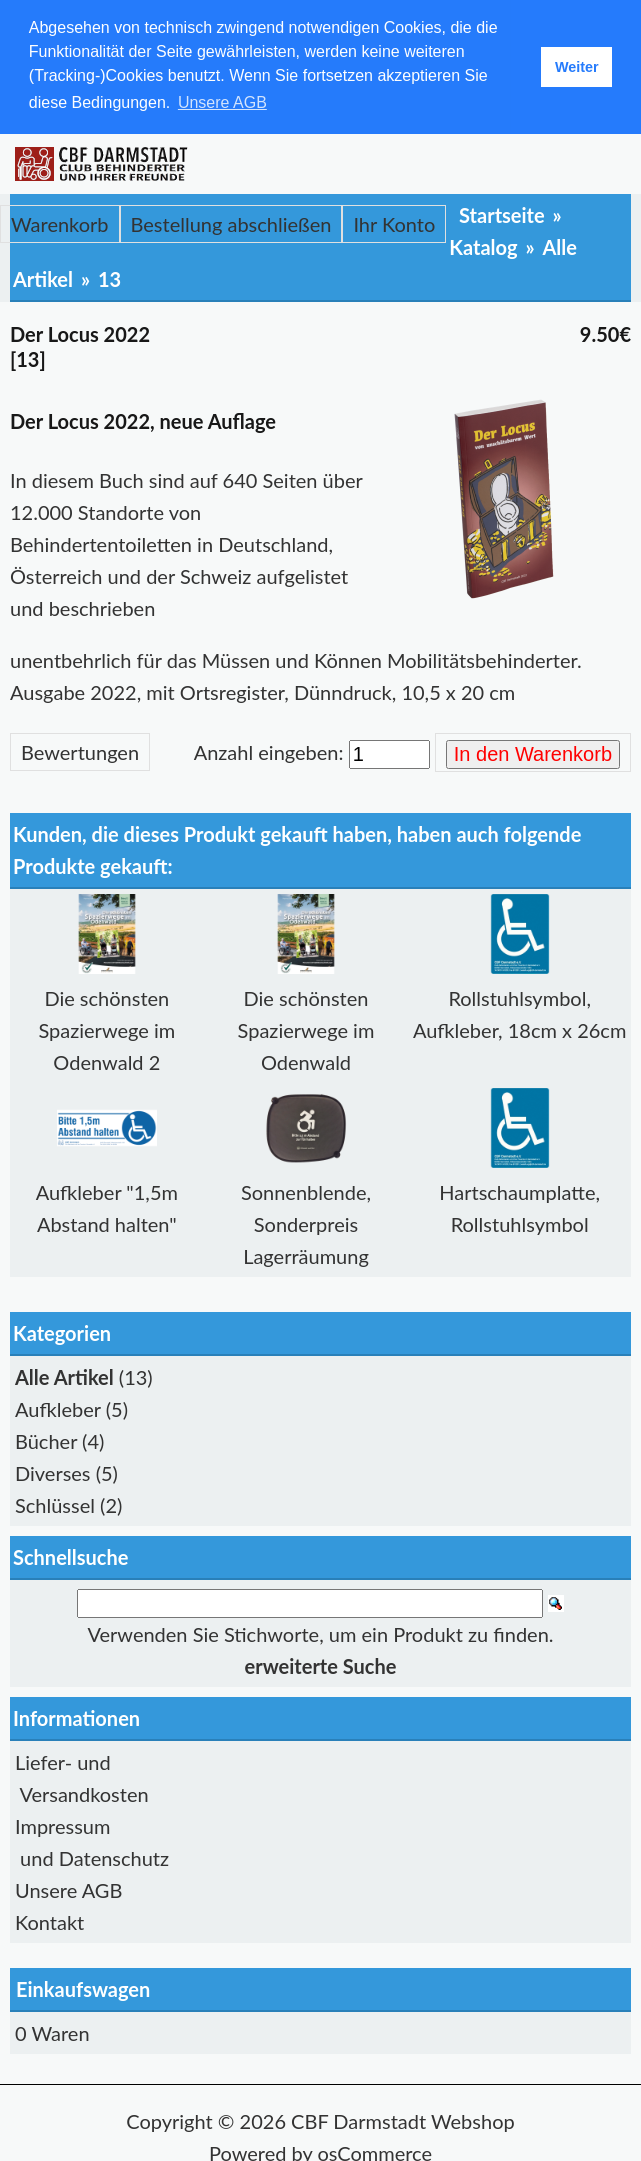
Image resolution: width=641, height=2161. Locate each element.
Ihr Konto (394, 222)
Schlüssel (55, 1503)
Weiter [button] (577, 67)
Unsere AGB (68, 1888)
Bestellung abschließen (231, 222)
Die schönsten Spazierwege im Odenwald (306, 1028)
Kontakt (49, 1920)
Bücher (46, 1439)
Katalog (483, 245)
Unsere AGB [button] (222, 102)
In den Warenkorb (533, 752)
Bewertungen (80, 750)
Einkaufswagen (83, 1987)
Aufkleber (58, 1407)
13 (109, 277)
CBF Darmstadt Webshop (403, 2119)
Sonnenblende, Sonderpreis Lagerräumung (306, 1222)
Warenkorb (60, 222)
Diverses (53, 1471)
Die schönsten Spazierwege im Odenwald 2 (106, 1028)
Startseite (502, 213)
